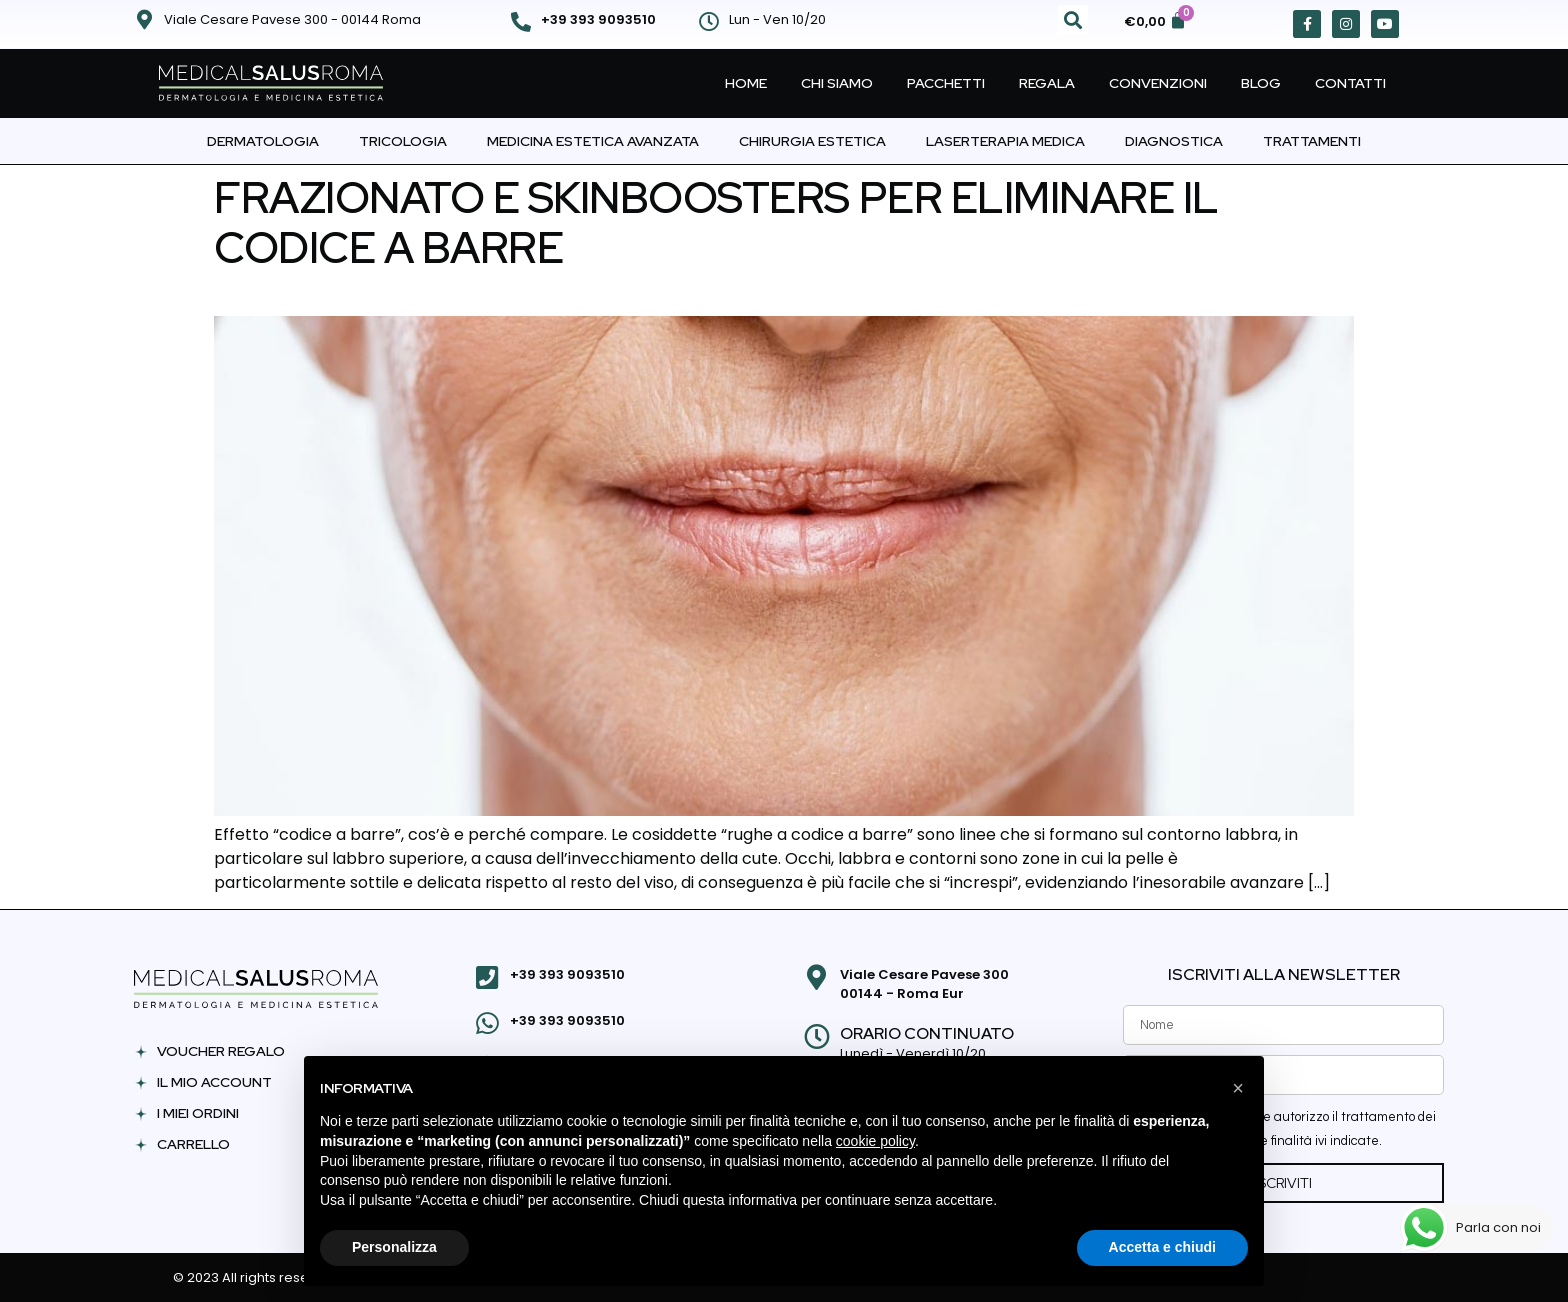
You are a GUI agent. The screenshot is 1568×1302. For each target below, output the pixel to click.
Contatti (1350, 83)
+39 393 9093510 (598, 19)
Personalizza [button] (394, 1247)
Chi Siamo (837, 83)
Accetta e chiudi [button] (1162, 1247)
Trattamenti (1312, 141)
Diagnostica (1174, 141)
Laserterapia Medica (1005, 141)
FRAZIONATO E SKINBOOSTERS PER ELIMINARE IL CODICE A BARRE (716, 222)
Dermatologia (263, 141)
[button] (1073, 20)
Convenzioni (1158, 83)
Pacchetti (946, 83)
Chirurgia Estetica (812, 141)
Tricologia (403, 141)
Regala (1047, 83)
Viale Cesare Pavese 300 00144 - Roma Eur (921, 984)
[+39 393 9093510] (521, 22)
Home (746, 83)
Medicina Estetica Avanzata (593, 141)
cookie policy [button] (875, 1141)
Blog (1261, 83)
